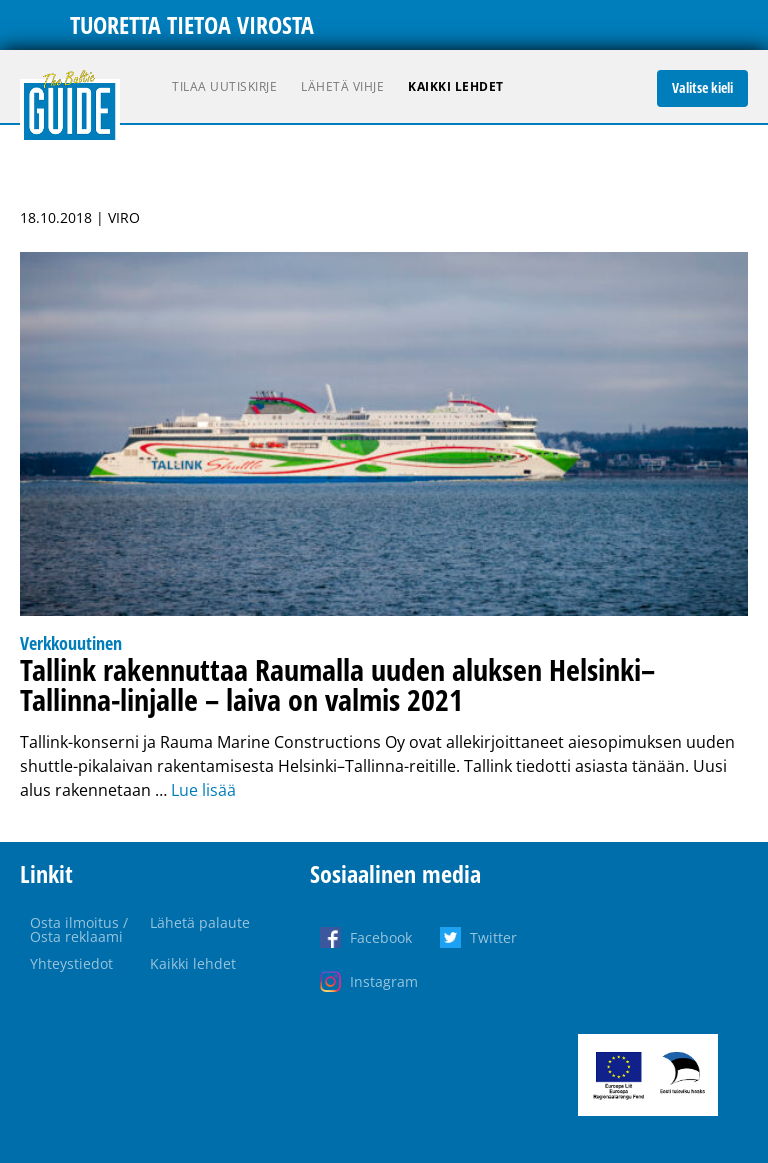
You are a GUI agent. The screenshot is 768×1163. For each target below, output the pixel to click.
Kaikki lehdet (456, 86)
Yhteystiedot (71, 963)
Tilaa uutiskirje (224, 86)
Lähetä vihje (342, 86)
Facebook (381, 937)
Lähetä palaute (200, 922)
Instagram (384, 981)
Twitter (493, 937)
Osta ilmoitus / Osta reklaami (79, 929)
